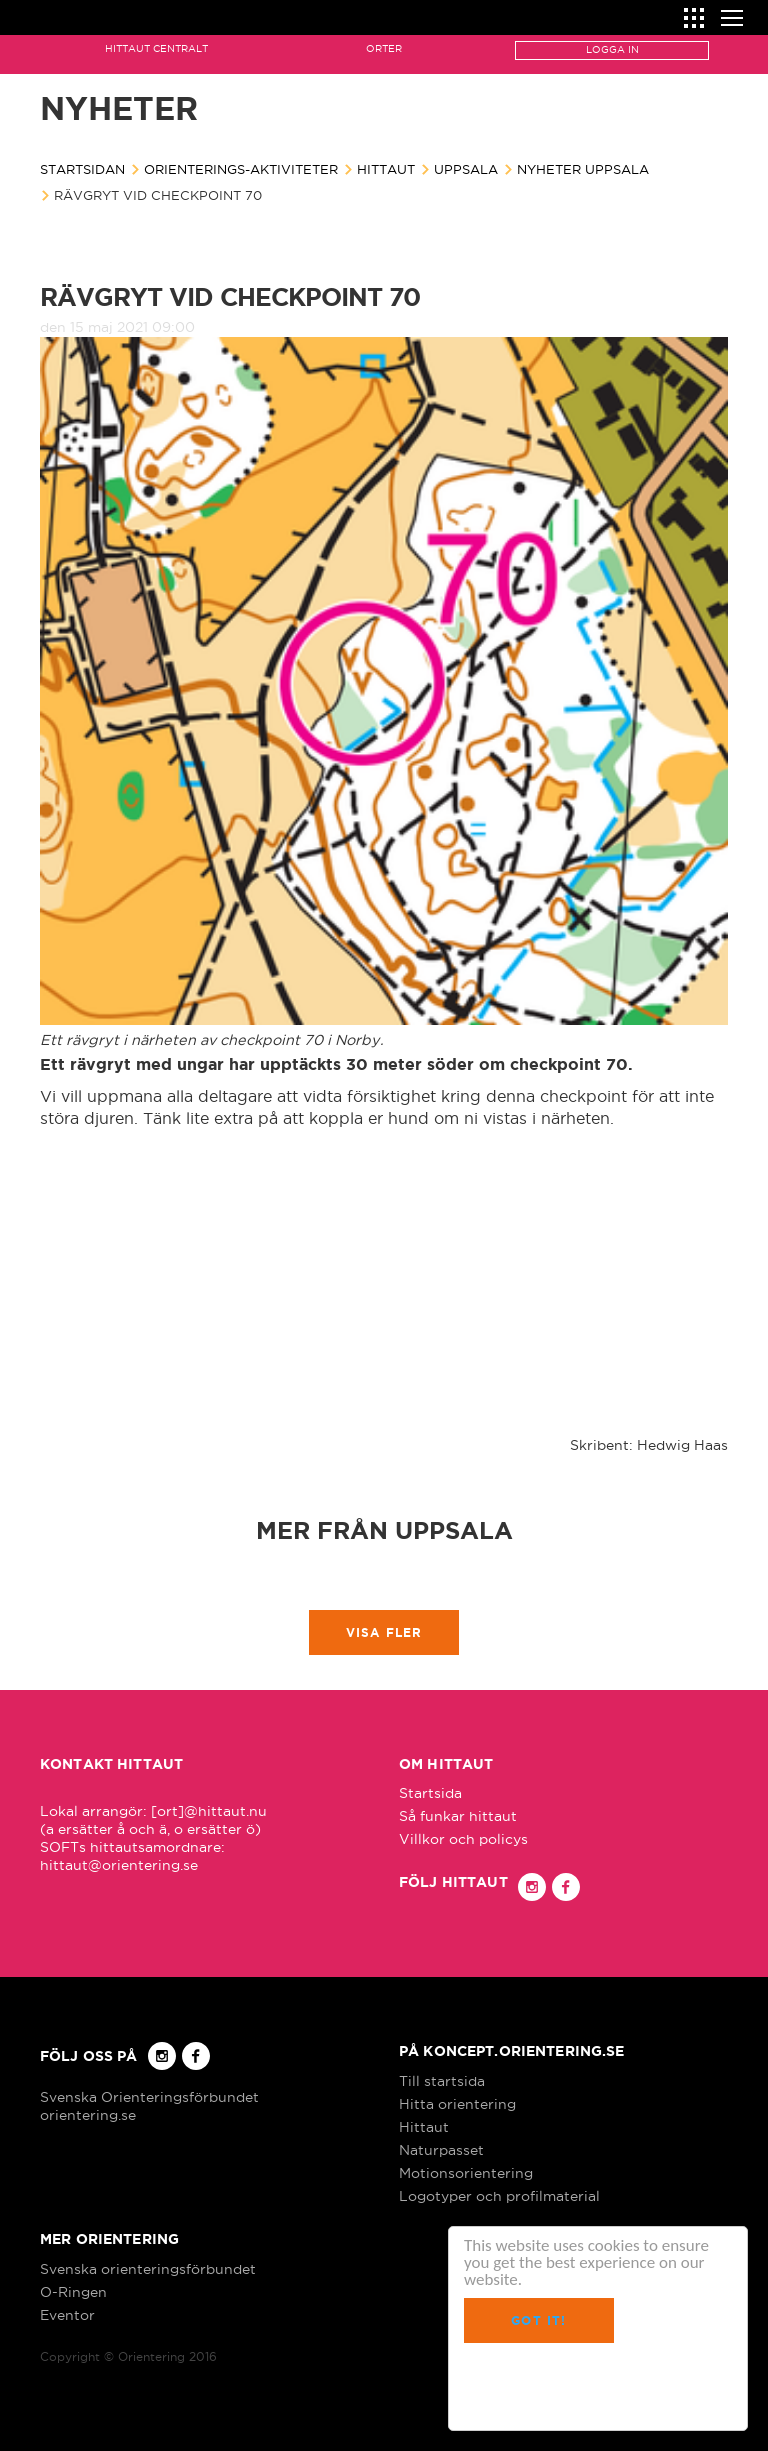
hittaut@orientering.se (119, 1865)
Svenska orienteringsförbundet (148, 2269)
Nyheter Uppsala (583, 169)
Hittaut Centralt (156, 48)
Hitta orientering (457, 2104)
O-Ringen (73, 2292)
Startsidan (82, 169)
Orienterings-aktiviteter (241, 169)
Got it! (538, 2320)
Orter (384, 48)
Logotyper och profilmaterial (499, 2196)
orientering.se (88, 2115)
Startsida (430, 1793)
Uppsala (466, 169)
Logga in (612, 49)
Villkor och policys (463, 1839)
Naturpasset (441, 2150)
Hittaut (386, 169)
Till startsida (442, 2081)
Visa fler (384, 1632)
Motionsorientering (466, 2173)
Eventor (67, 2315)
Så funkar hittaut (458, 1816)
